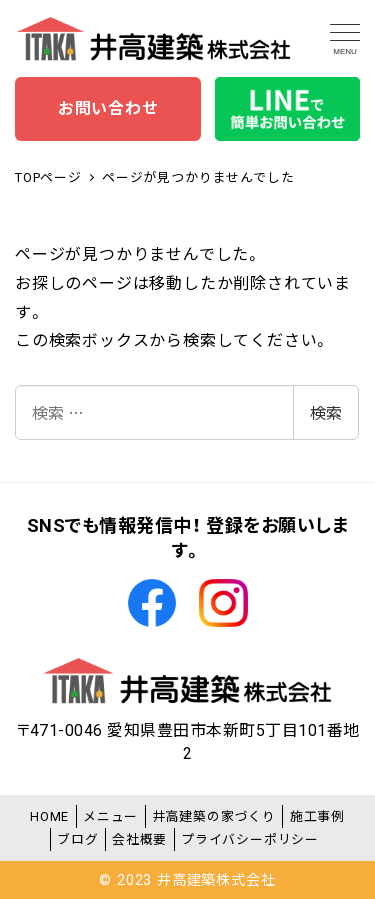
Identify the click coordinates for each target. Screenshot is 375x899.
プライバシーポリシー (250, 839)
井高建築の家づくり (214, 816)
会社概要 (139, 839)
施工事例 (317, 816)
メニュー (110, 816)
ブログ (77, 839)
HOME (49, 816)
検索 (326, 412)
